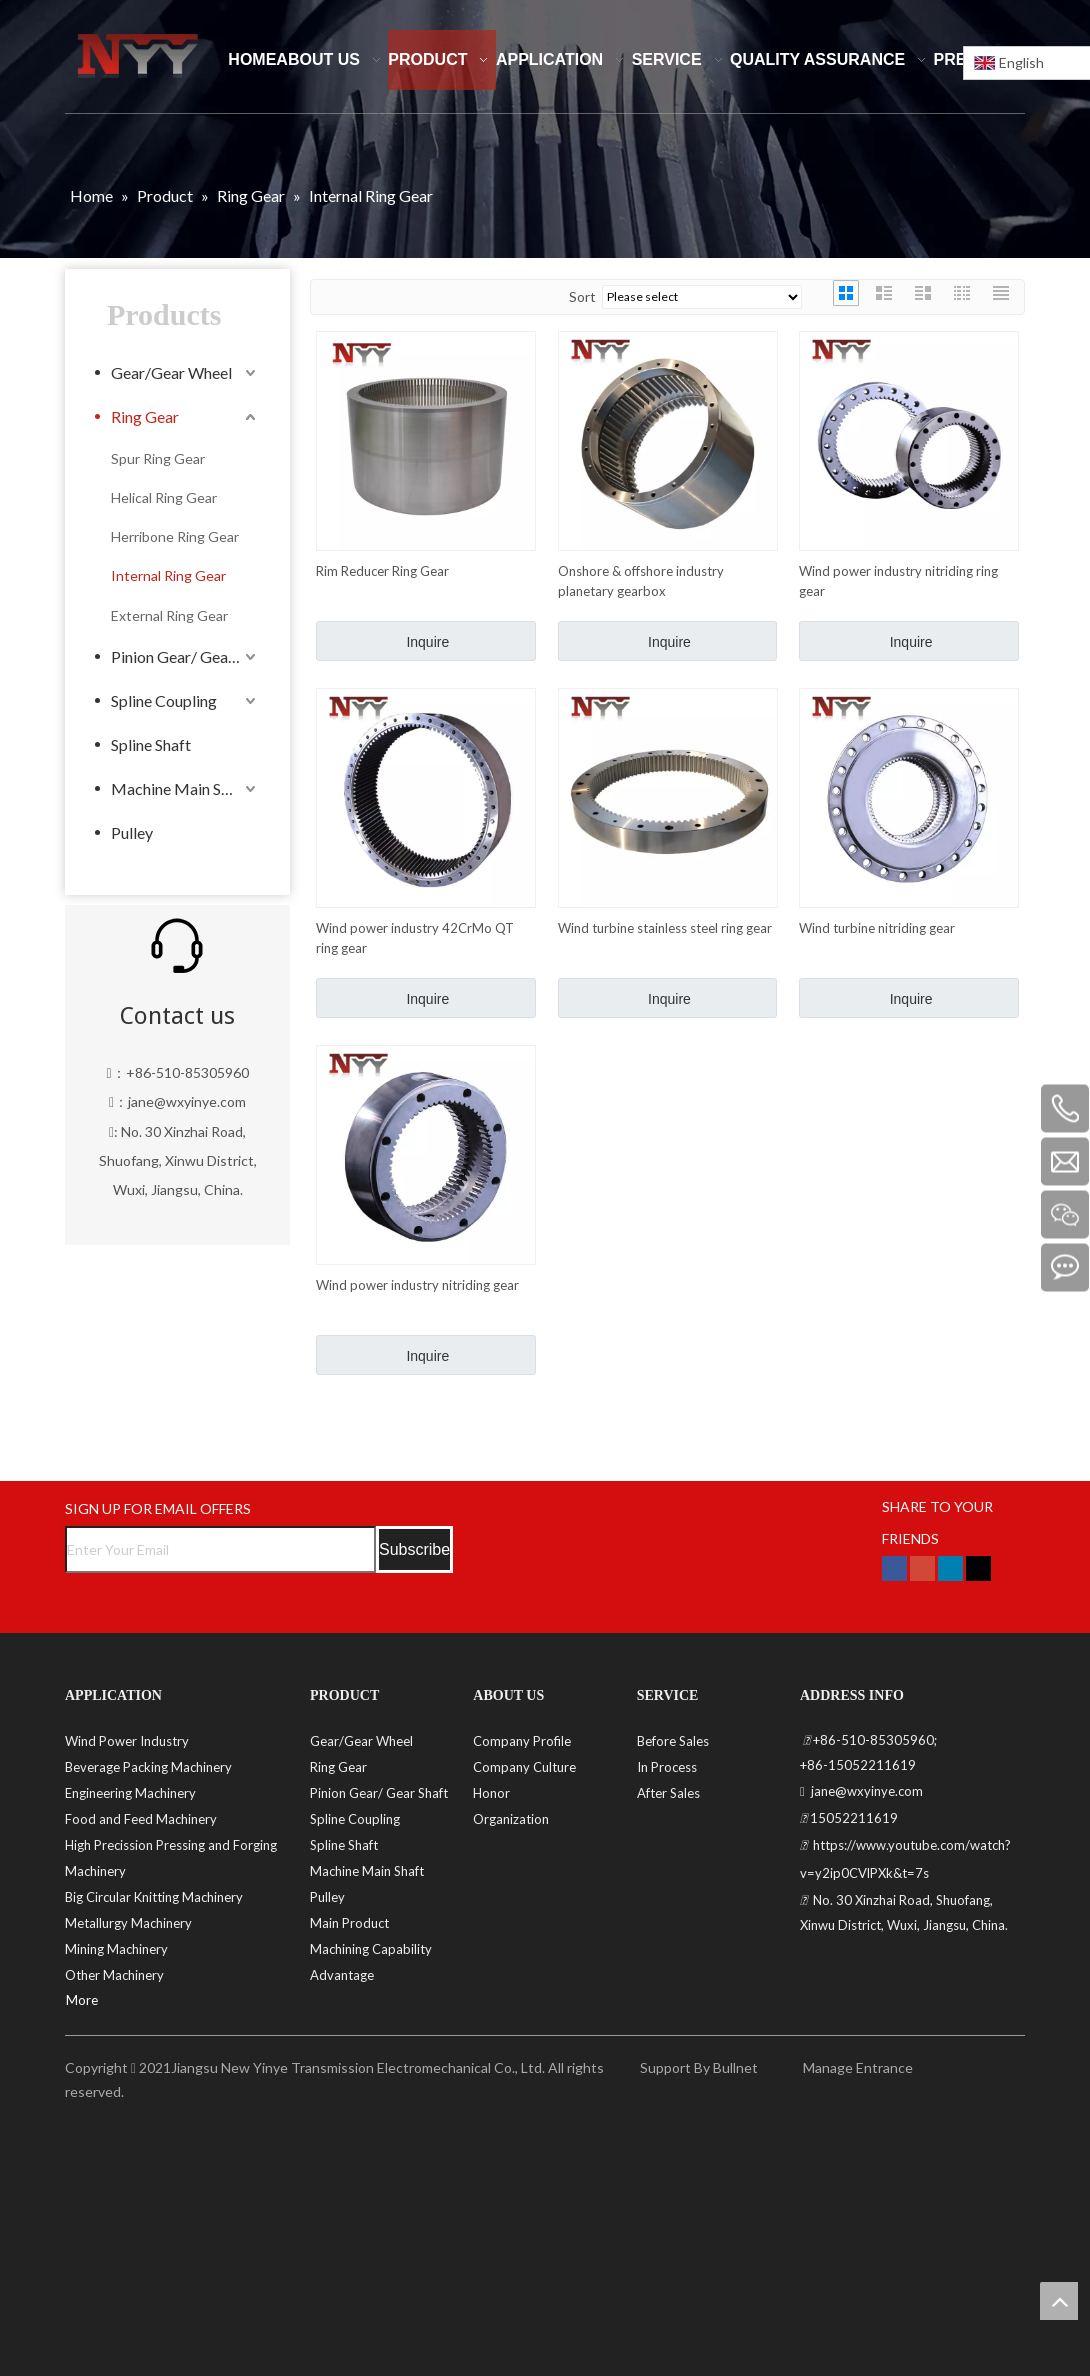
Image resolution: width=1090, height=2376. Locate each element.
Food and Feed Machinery (141, 1819)
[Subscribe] (414, 1549)
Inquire (427, 642)
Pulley (132, 832)
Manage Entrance (856, 2067)
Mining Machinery (116, 1949)
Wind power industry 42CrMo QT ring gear (415, 938)
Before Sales (673, 1741)
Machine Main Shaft (180, 788)
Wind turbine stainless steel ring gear (665, 928)
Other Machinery (114, 1975)
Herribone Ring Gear (175, 536)
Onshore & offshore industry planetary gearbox (641, 581)
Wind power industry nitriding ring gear (898, 581)
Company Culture (524, 1767)
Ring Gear (145, 416)
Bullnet (735, 2067)
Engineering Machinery (130, 1793)
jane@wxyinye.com (187, 1101)
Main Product (349, 1923)
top (1059, 2301)
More (82, 2000)
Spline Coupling (164, 700)
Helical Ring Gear (164, 497)
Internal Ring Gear (168, 575)
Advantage (342, 1975)
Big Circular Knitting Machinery (154, 1897)
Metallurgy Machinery (128, 1923)
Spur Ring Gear (158, 458)
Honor (491, 1793)
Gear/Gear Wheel (171, 372)
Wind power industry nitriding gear (417, 1285)
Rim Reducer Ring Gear (382, 571)
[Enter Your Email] (220, 1549)
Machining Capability (371, 1949)
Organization (511, 1819)
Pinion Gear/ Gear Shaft (185, 656)
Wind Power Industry (127, 1741)
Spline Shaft (151, 744)
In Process (667, 1767)
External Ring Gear (169, 615)
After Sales (668, 1793)
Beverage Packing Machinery (148, 1767)
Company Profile (522, 1741)
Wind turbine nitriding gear (877, 928)
